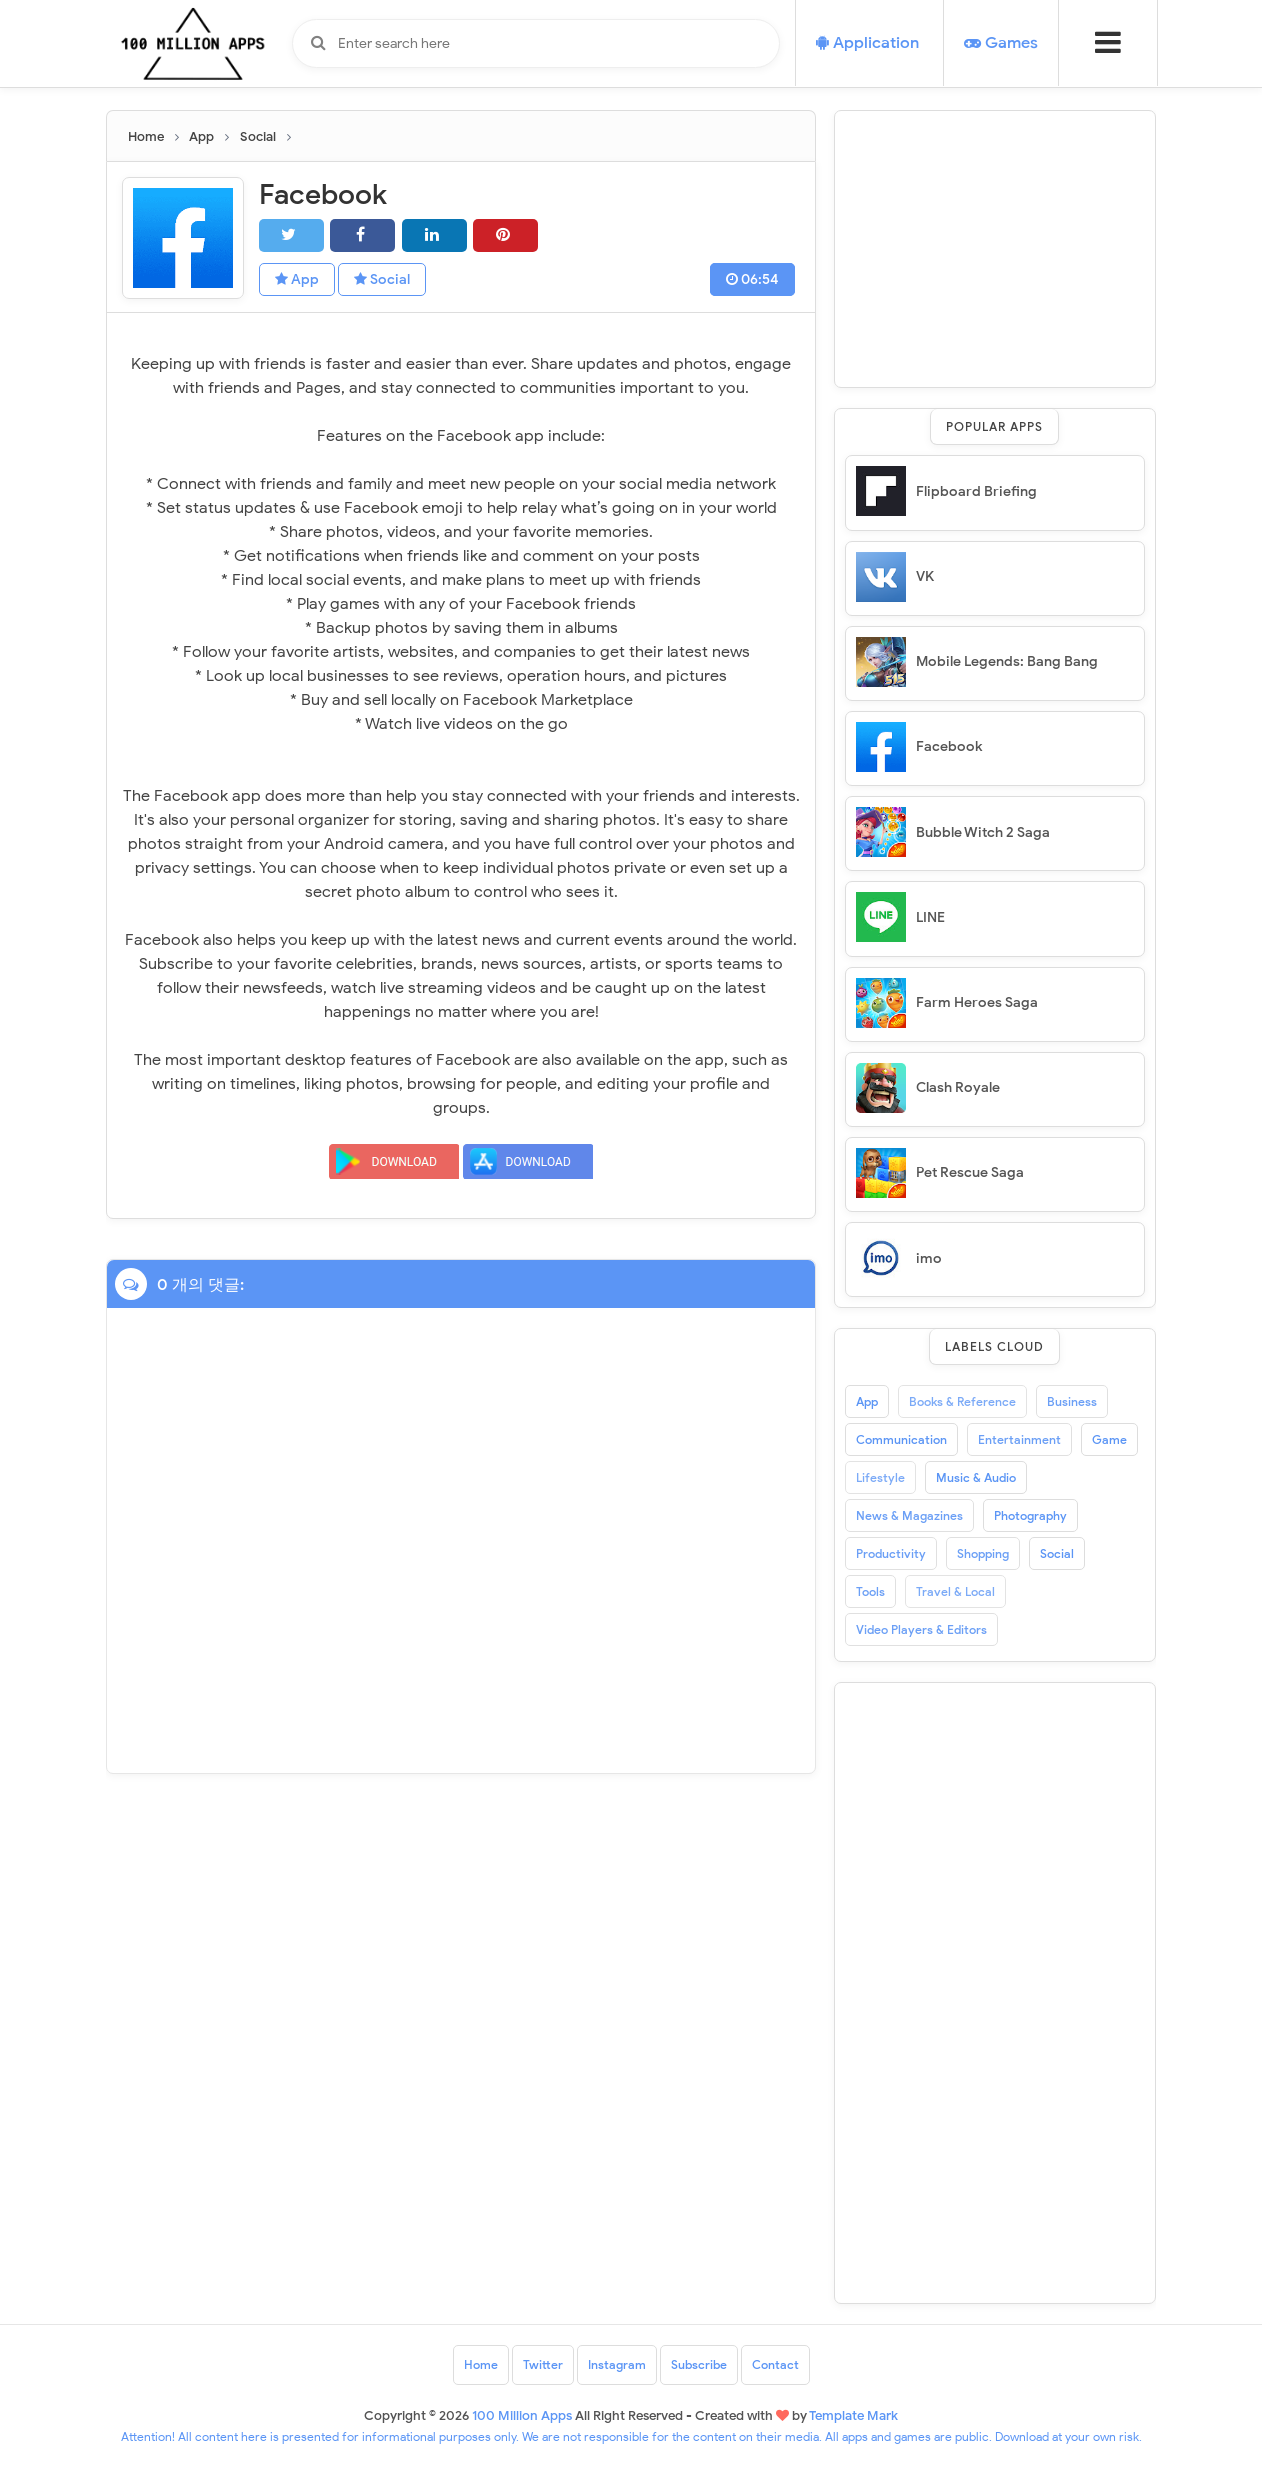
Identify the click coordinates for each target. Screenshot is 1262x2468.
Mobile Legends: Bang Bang (1007, 661)
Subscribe (699, 2364)
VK (925, 576)
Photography (1030, 1515)
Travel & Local (955, 1591)
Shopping (983, 1553)
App (297, 279)
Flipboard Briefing (976, 491)
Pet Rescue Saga (970, 1172)
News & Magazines (909, 1515)
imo (929, 1258)
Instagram (617, 2364)
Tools (870, 1591)
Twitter (543, 2364)
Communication (901, 1439)
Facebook (949, 746)
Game (1109, 1439)
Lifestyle (880, 1477)
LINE (930, 917)
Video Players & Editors (921, 1629)
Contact (775, 2364)
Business (1072, 1401)
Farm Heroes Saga (977, 1002)
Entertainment (1019, 1439)
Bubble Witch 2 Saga (983, 832)
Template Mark (853, 2415)
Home (481, 2364)
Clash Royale (958, 1087)
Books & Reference (962, 1401)
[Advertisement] (995, 246)
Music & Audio (976, 1477)
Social (382, 279)
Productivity (891, 1553)
